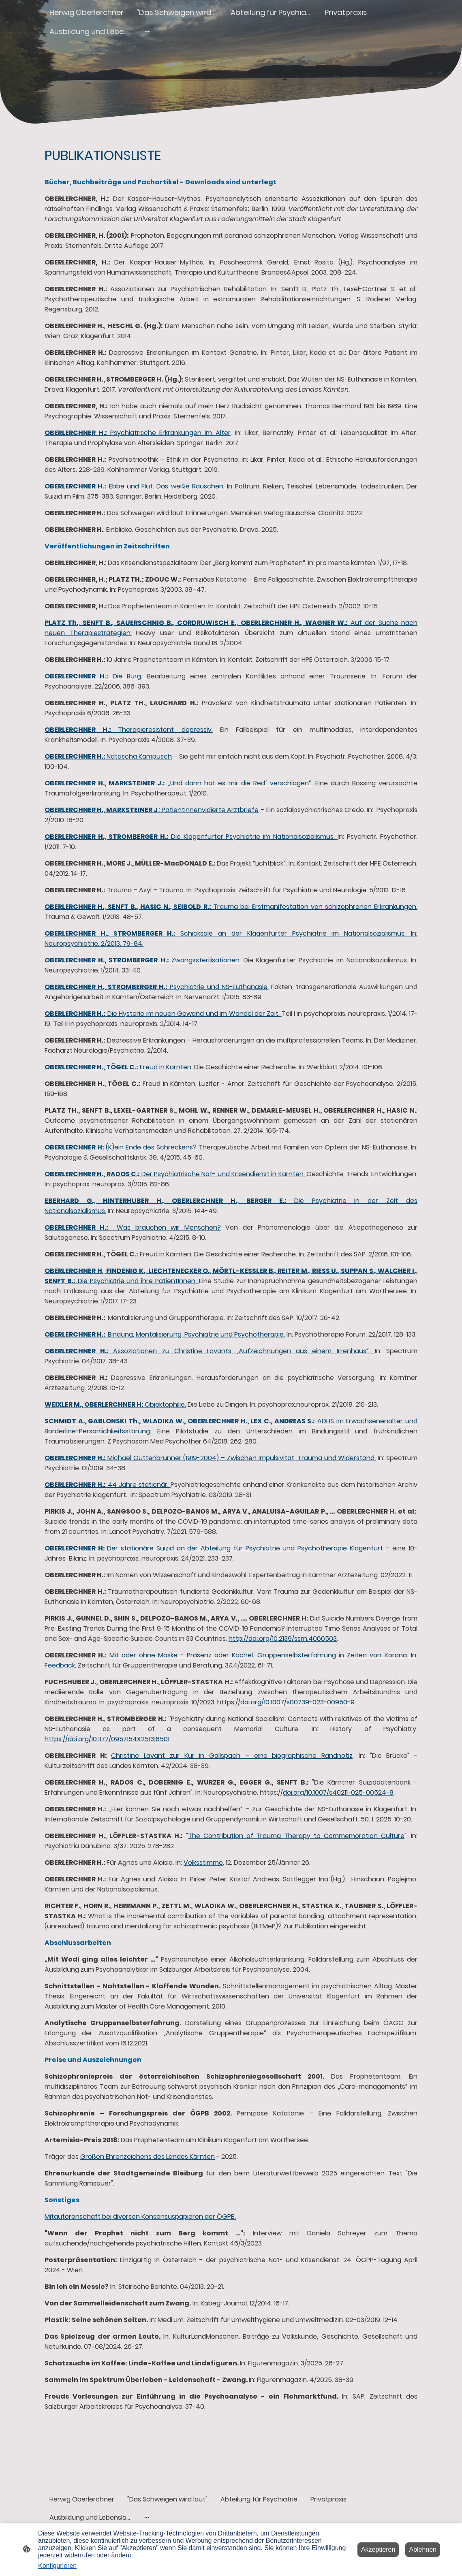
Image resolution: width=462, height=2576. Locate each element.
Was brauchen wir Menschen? (133, 1227)
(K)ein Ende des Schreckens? (121, 1147)
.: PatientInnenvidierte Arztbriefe (152, 810)
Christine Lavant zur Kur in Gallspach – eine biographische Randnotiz (232, 1755)
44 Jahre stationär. (108, 1484)
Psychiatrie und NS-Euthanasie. (157, 987)
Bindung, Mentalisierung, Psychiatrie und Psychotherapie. (165, 1334)
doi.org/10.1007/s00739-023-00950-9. (298, 1702)
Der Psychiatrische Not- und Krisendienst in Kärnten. (175, 1174)
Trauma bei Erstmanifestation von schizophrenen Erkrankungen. (231, 906)
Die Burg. (96, 676)
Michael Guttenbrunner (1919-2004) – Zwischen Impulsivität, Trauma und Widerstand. (210, 1458)
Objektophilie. (115, 1404)
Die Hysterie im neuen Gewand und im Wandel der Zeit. (163, 1013)
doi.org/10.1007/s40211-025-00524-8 (338, 1792)
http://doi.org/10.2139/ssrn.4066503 (283, 1638)
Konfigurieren (57, 2565)
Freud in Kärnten (118, 1067)
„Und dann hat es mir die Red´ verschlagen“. (178, 783)
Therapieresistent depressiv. (129, 729)
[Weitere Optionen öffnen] (147, 31)
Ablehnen (422, 2549)
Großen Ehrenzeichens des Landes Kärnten (147, 2156)
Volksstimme (203, 1862)
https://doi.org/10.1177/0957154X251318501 (107, 1739)
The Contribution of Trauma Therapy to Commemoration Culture (296, 1835)
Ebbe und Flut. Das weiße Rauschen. (136, 486)
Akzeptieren (378, 2549)
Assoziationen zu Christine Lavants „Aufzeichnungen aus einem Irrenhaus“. (210, 1351)
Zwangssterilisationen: (144, 960)
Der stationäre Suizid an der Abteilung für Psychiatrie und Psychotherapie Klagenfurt (215, 1548)
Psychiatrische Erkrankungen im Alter (138, 432)
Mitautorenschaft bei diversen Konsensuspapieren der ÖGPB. (140, 2216)
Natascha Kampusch (108, 756)
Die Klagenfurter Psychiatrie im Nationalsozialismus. (191, 836)
